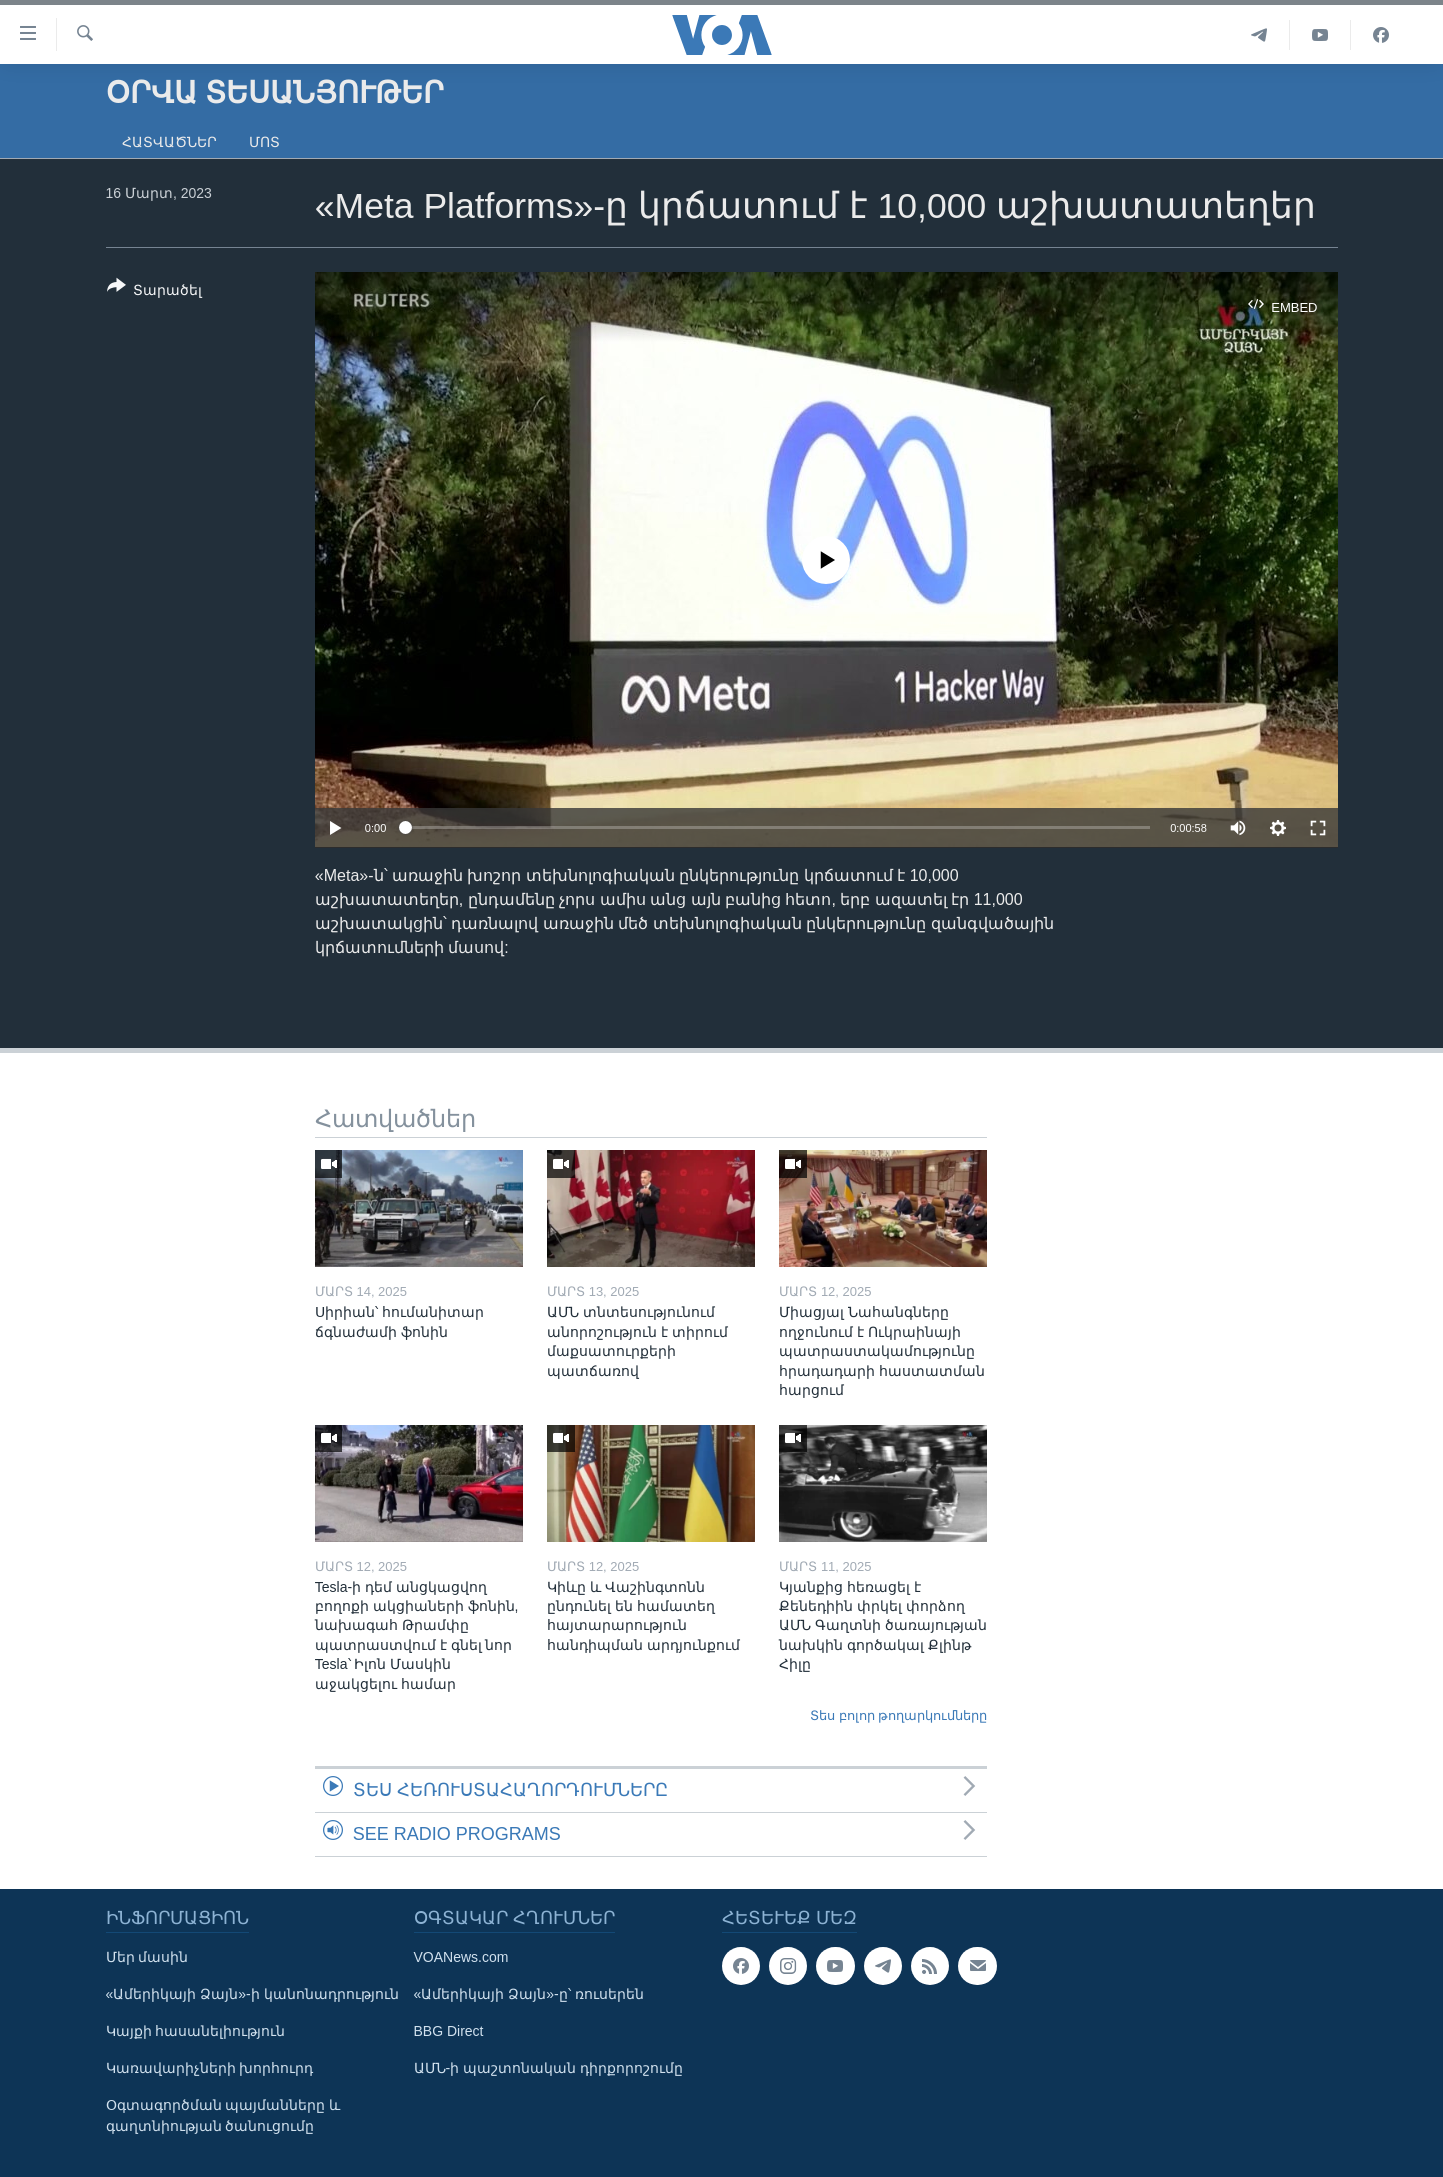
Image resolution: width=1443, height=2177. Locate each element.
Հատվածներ (169, 142)
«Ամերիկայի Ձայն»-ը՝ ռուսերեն (529, 1994)
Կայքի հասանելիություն (196, 2031)
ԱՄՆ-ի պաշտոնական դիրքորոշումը (548, 2068)
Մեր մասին (147, 1957)
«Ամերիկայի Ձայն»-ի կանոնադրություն (252, 1994)
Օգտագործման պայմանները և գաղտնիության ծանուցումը (223, 2115)
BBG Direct (449, 2031)
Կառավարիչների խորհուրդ (210, 2068)
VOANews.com (461, 1957)
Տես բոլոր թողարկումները (898, 1715)
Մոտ (264, 142)
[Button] (155, 292)
